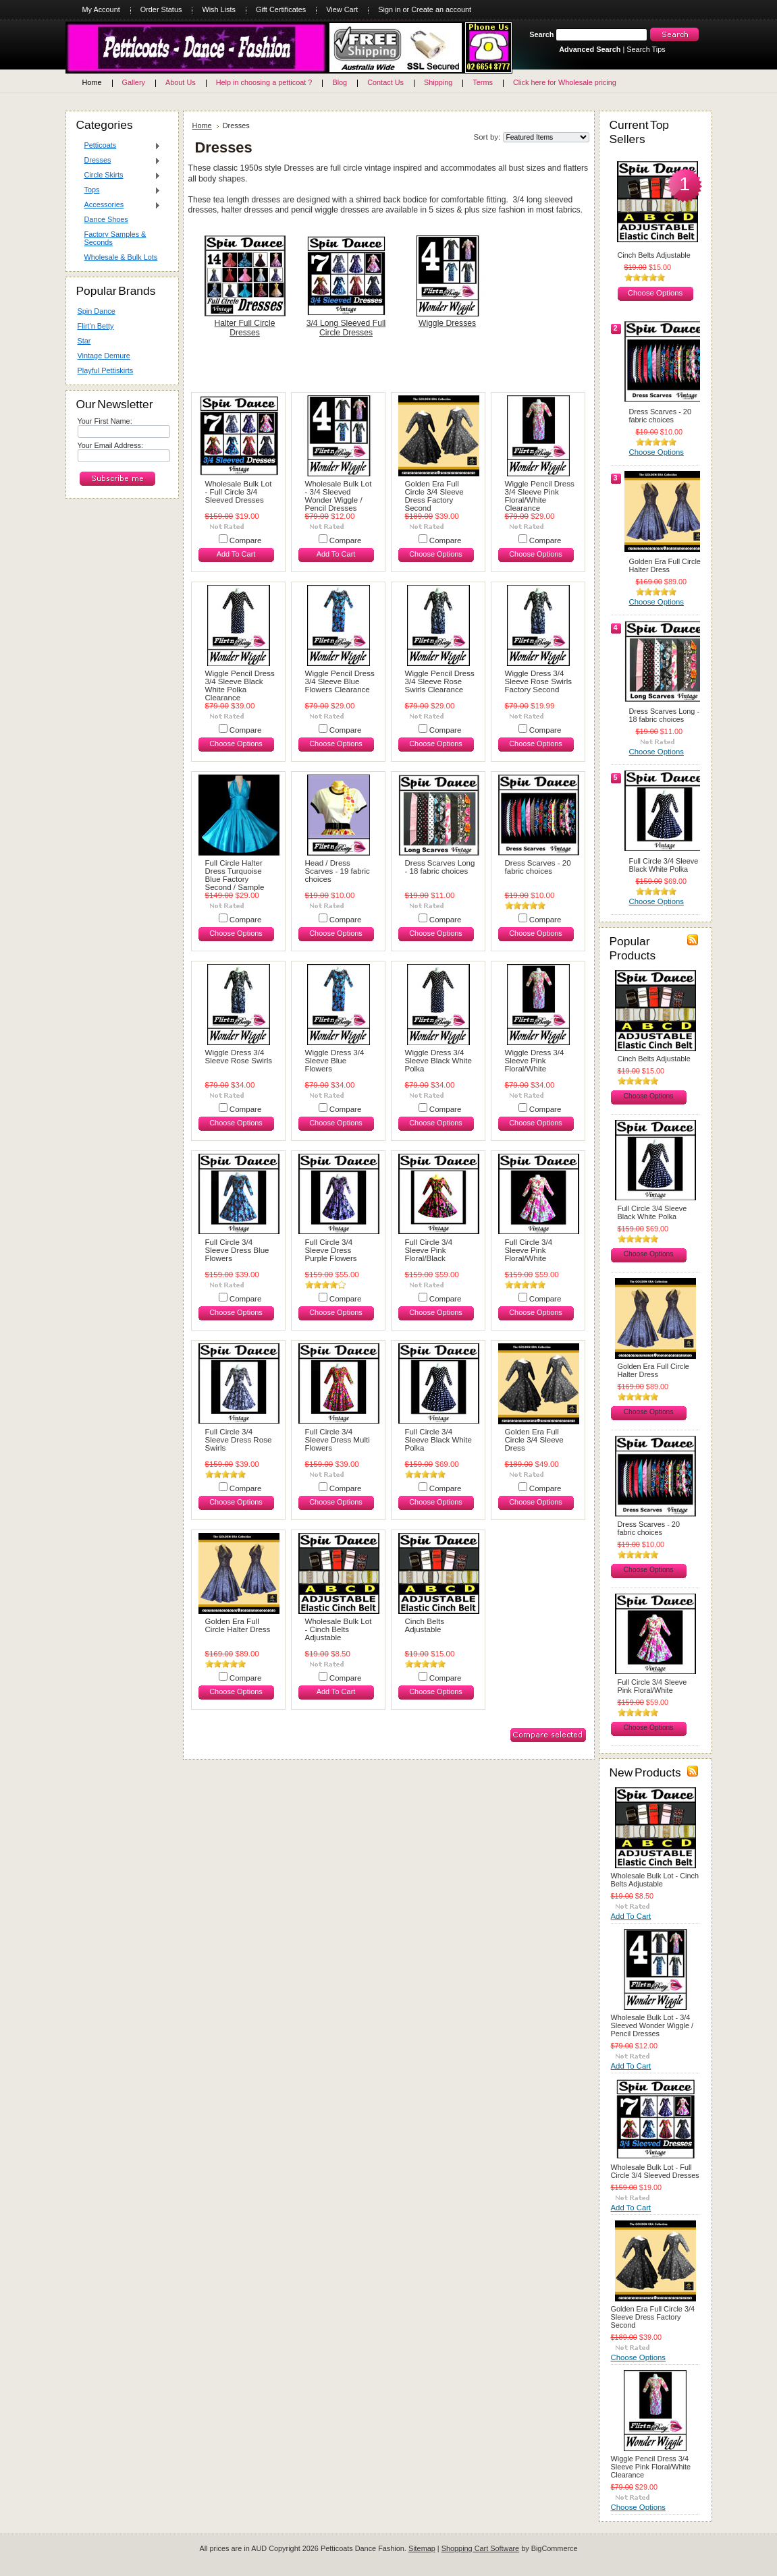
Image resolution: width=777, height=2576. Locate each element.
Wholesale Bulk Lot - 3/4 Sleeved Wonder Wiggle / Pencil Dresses (338, 496)
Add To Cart (236, 554)
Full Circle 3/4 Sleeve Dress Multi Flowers (337, 1440)
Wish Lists (219, 9)
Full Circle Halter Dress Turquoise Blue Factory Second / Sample (235, 875)
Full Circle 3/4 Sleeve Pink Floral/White (529, 1250)
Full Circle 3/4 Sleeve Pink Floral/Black (429, 1250)
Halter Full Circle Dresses (245, 327)
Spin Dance (96, 311)
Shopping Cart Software (480, 2548)
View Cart (342, 9)
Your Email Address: (111, 445)
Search (541, 34)
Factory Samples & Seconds (115, 238)
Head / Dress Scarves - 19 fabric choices (337, 871)
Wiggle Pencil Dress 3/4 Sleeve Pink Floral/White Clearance (539, 496)
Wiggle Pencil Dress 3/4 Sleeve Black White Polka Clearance (240, 685)
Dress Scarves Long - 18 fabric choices (440, 867)
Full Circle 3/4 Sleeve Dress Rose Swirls (238, 1440)
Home (202, 125)
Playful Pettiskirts (106, 370)
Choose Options (435, 554)
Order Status (161, 9)
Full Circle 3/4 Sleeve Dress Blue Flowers (237, 1250)
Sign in (389, 9)
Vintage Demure (104, 356)
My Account (101, 9)
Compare (246, 540)
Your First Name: (105, 421)
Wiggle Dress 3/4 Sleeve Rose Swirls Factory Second (538, 681)
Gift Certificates (281, 9)
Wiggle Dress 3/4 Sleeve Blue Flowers (335, 1060)
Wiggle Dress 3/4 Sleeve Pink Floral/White (534, 1060)
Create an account (441, 9)
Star (84, 341)
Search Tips (645, 49)
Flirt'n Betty (96, 326)
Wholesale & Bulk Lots (121, 257)
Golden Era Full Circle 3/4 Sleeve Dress (534, 1440)
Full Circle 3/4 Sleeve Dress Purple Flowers (331, 1250)
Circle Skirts (119, 175)
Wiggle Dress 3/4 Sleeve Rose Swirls (238, 1056)
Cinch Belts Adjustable (424, 1625)
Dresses (119, 160)
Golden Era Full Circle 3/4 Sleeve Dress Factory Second (434, 496)
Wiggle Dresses (447, 323)
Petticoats (119, 145)
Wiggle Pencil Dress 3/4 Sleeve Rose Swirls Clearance (440, 681)
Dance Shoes (106, 219)
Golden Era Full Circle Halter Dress (238, 1625)
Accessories (119, 205)
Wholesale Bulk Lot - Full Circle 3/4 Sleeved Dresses (238, 492)
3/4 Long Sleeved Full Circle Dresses (346, 327)
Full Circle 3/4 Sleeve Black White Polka (438, 1440)
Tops (119, 190)
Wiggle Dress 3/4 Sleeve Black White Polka (438, 1060)
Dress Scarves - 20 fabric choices (538, 867)
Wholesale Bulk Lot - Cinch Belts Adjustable (338, 1629)
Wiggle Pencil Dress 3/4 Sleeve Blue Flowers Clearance (340, 681)
